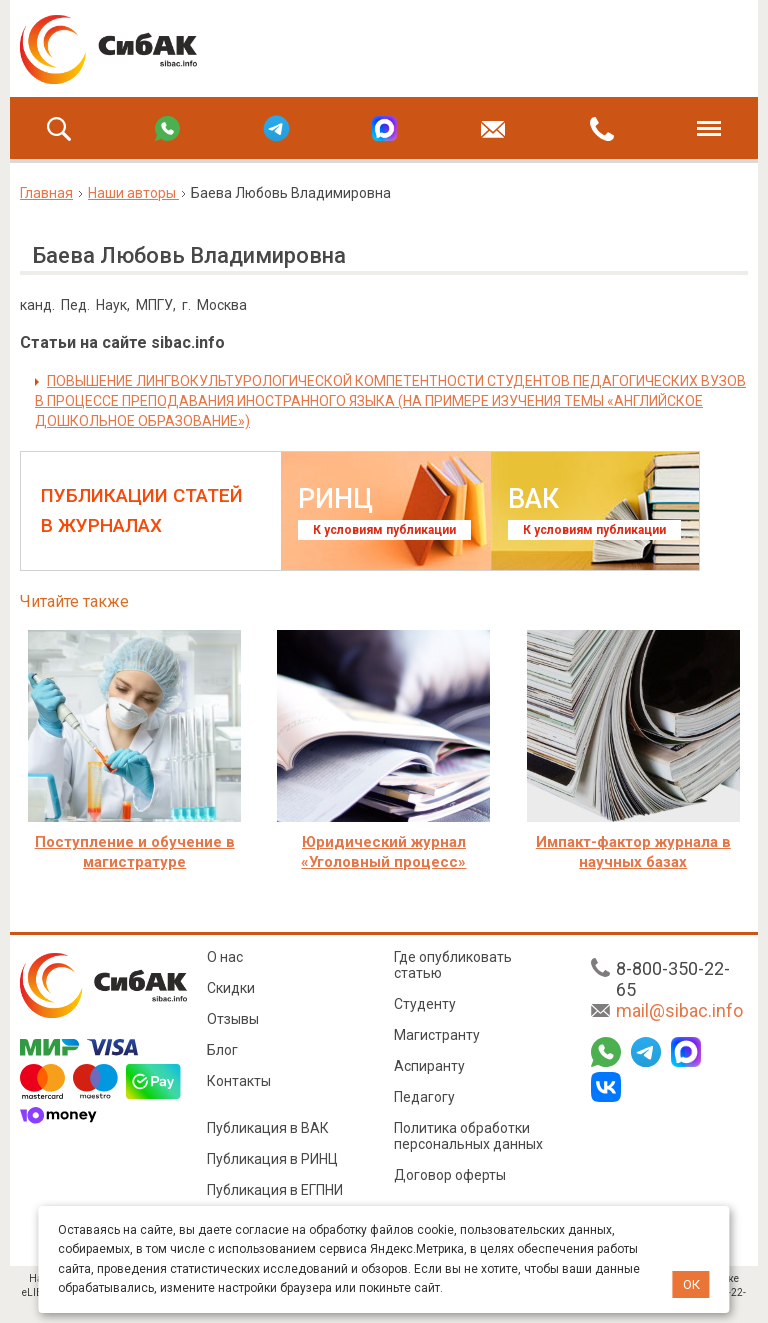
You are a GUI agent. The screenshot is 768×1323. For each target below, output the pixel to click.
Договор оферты (450, 1175)
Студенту (425, 1004)
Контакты (239, 1081)
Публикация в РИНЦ (272, 1159)
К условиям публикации (384, 530)
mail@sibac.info (679, 1010)
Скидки (231, 988)
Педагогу (424, 1097)
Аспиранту (429, 1066)
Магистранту (437, 1035)
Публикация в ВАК (268, 1128)
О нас (225, 957)
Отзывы (233, 1019)
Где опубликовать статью (453, 965)
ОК (691, 1284)
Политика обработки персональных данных (468, 1136)
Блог (222, 1050)
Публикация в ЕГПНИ (275, 1190)
